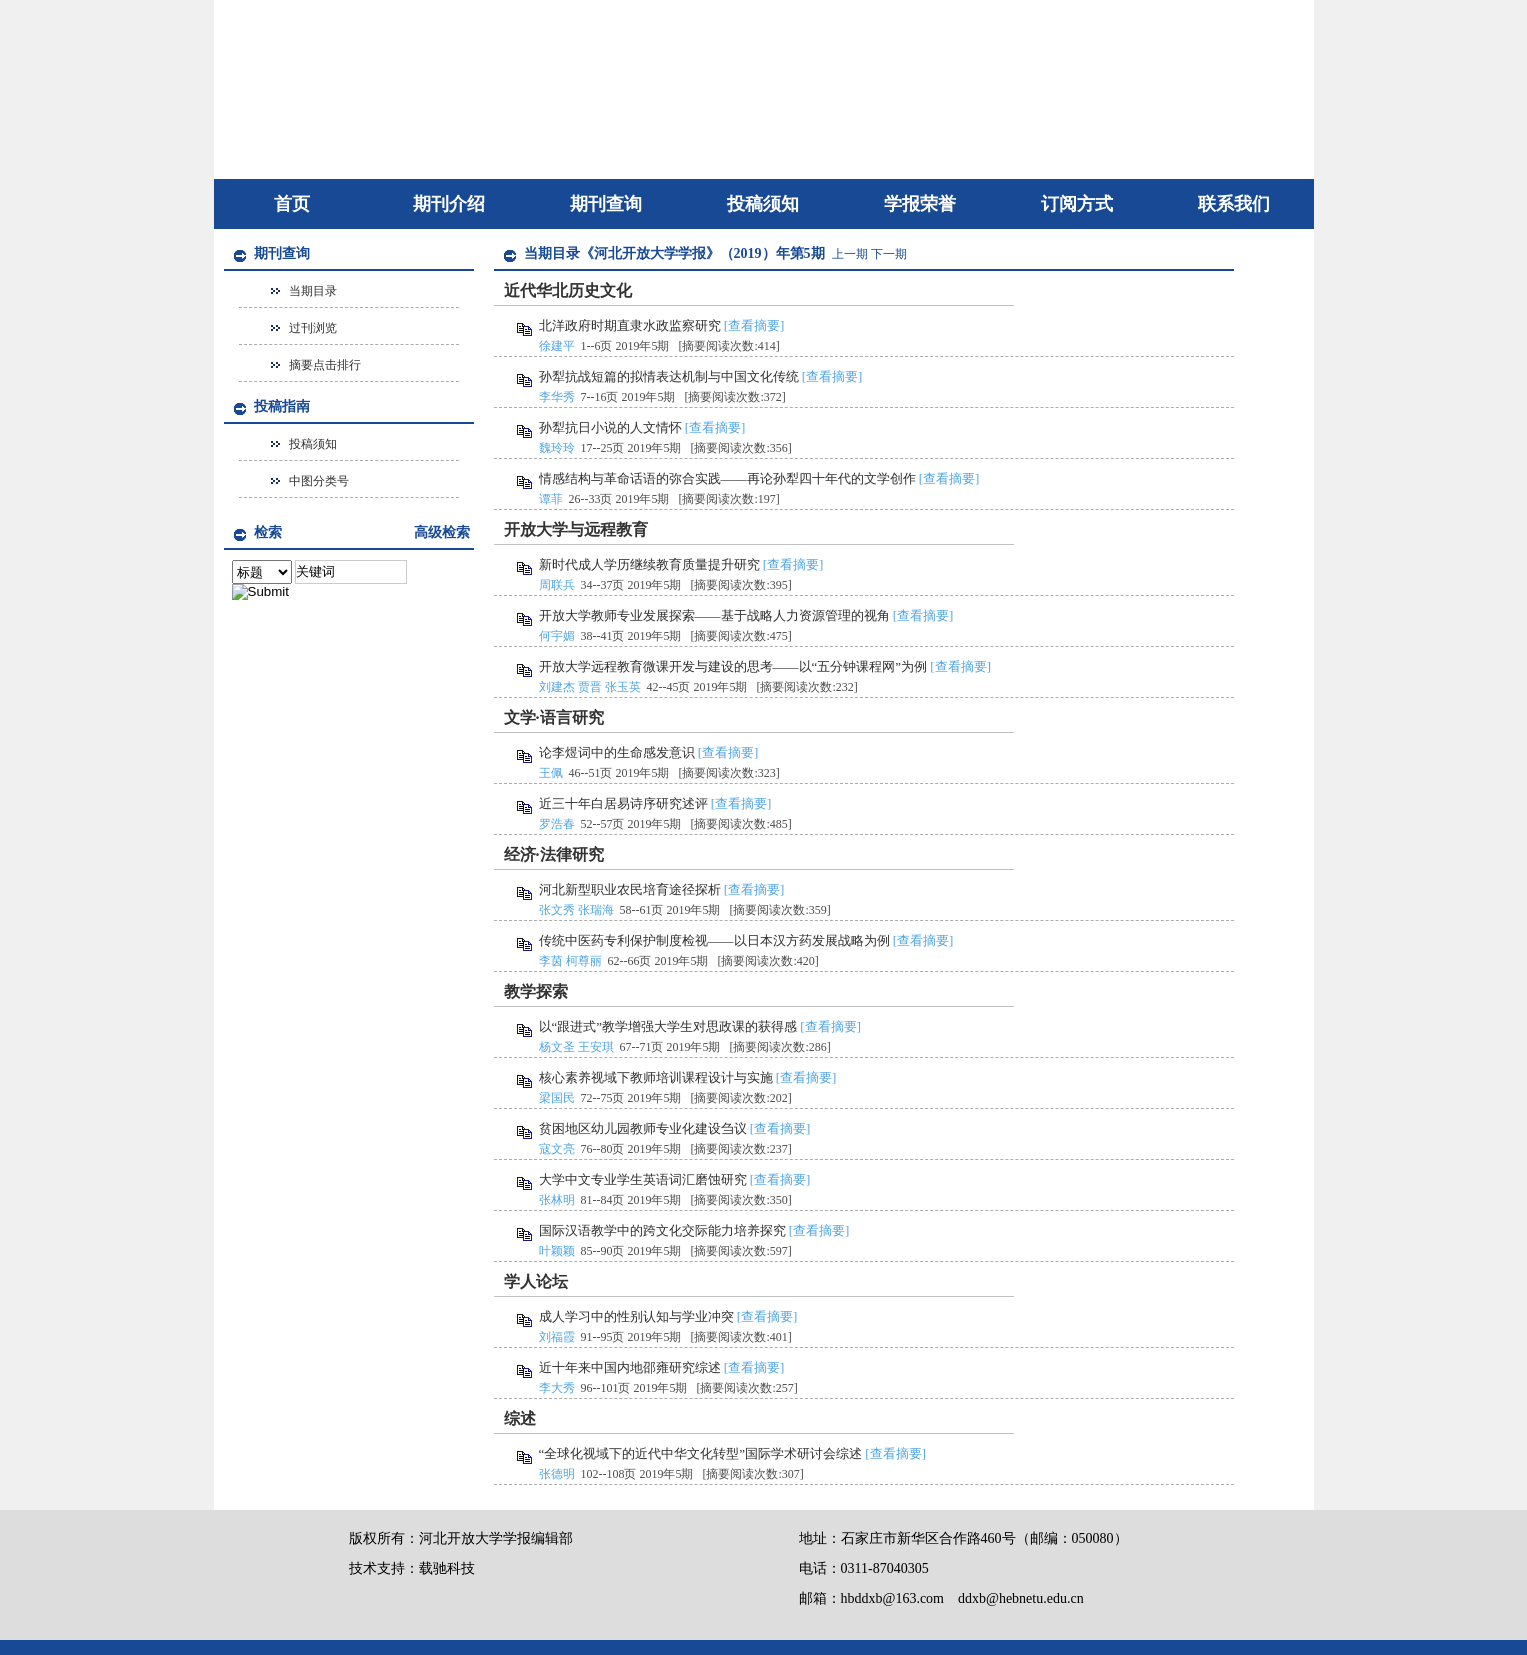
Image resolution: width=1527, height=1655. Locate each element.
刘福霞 (557, 1337)
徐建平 (557, 346)
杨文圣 (557, 1047)
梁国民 (557, 1098)
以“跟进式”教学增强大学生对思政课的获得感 (668, 1026)
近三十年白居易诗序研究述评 (623, 803)
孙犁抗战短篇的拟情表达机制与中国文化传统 (669, 376)
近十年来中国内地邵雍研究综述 (630, 1367)
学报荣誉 (920, 204)
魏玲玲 (557, 448)
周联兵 (557, 585)
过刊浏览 (313, 328)
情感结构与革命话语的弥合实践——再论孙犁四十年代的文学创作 (727, 478)
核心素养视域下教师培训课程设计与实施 (656, 1077)
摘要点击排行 (325, 365)
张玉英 (623, 687)
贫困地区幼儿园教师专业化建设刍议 (643, 1128)
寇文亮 (557, 1149)
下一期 (889, 254)
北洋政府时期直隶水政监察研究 (630, 325)
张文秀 (557, 910)
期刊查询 (606, 204)
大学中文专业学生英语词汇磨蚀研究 (643, 1179)
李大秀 (557, 1388)
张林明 (557, 1200)
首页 (292, 204)
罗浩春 (557, 824)
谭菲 (551, 499)
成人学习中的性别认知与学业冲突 (636, 1316)
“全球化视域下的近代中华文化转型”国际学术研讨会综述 (701, 1453)
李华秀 (557, 397)
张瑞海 (596, 910)
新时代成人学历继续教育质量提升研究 (649, 564)
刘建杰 (557, 687)
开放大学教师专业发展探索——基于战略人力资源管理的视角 (714, 615)
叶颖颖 (557, 1251)
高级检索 (442, 532)
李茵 (551, 961)
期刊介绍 (449, 204)
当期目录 (313, 291)
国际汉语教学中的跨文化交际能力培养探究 (662, 1230)
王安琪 (596, 1047)
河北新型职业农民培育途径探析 (630, 889)
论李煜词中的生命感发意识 (617, 752)
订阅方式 (1077, 204)
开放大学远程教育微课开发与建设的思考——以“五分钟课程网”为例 (733, 666)
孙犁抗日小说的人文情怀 (610, 427)
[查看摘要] (754, 325)
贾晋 (590, 687)
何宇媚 (557, 636)
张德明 (557, 1474)
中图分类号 (319, 481)
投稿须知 (763, 204)
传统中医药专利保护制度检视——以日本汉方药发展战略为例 (714, 940)
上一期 (850, 254)
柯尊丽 (584, 961)
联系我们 (1234, 204)
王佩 (551, 773)
